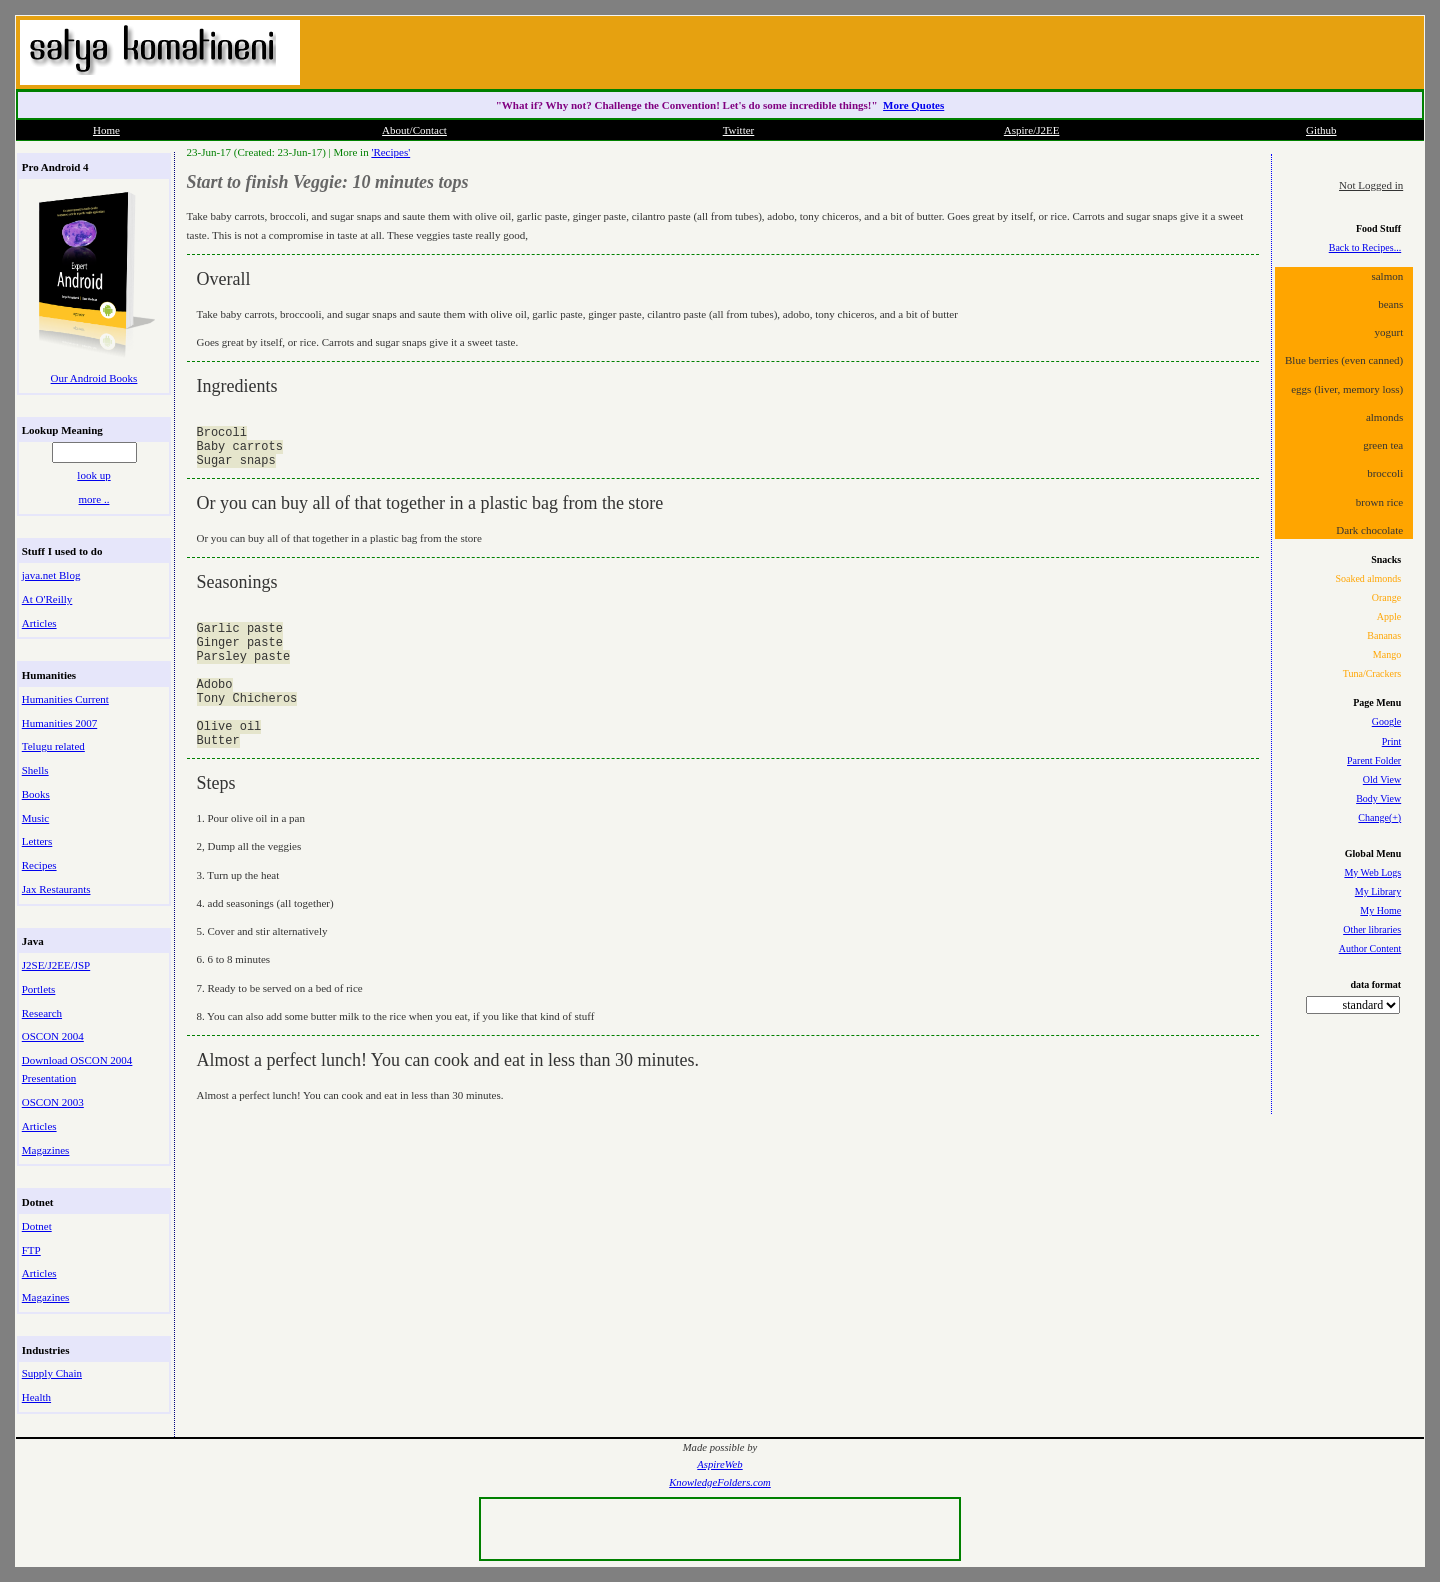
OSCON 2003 (53, 1102)
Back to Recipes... (1365, 247)
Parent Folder (1374, 760)
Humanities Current (65, 699)
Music (36, 818)
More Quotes (913, 105)
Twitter (739, 130)
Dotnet (37, 1226)
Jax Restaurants (56, 889)
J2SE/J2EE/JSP (56, 965)
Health (36, 1397)
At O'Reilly (47, 599)
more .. (94, 499)
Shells (35, 770)
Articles (39, 623)
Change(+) (1379, 817)
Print (1391, 741)
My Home (1380, 910)
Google (1386, 721)
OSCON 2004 (53, 1036)
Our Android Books (94, 378)
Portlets (39, 989)
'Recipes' (390, 152)
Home (106, 130)
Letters (37, 841)
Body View (1378, 798)
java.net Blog (51, 575)
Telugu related (53, 746)
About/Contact (414, 130)
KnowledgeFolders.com (720, 1482)
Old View (1382, 779)
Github (1321, 130)
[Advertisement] (1184, 50)
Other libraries (1372, 929)
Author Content (1370, 948)
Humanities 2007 (59, 723)
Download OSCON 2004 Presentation (77, 1069)
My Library (1378, 891)
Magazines (46, 1150)
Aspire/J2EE (1032, 130)
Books (36, 794)
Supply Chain (52, 1373)
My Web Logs (1372, 872)
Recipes (39, 865)
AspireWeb (719, 1464)
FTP (31, 1250)
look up (93, 475)
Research (42, 1013)
